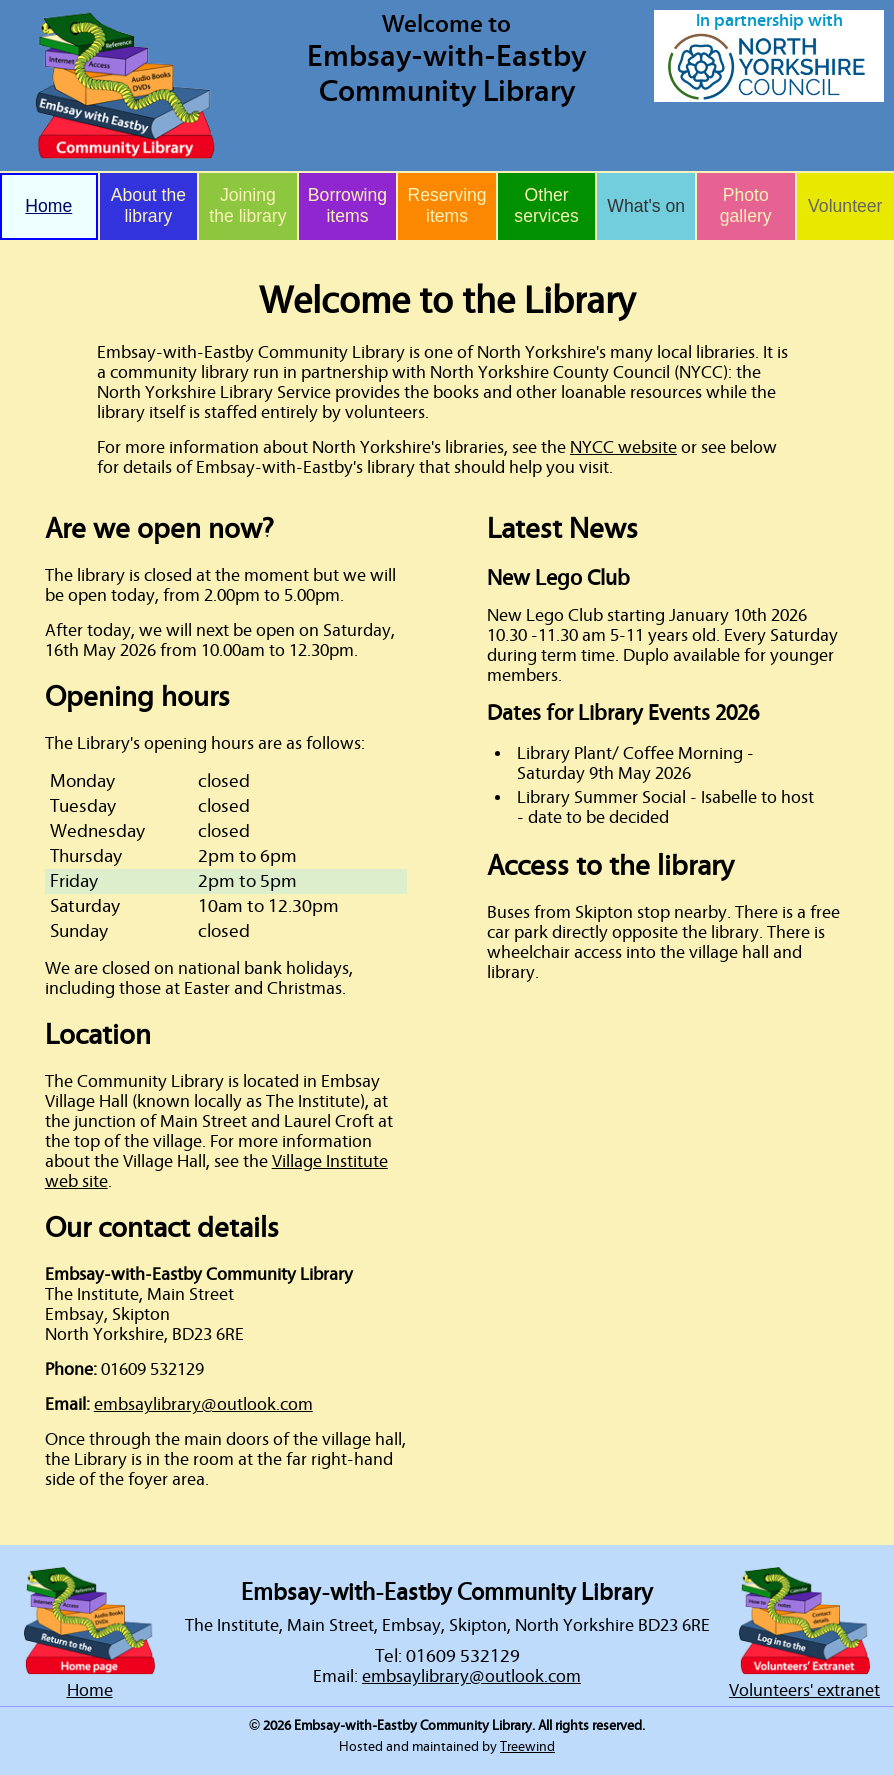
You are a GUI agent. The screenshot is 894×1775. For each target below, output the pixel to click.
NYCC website (623, 448)
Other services (546, 205)
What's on (646, 206)
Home (48, 206)
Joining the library (247, 205)
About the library (148, 205)
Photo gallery (746, 205)
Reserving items (446, 205)
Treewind (527, 1747)
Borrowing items (347, 205)
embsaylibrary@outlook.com (203, 1405)
